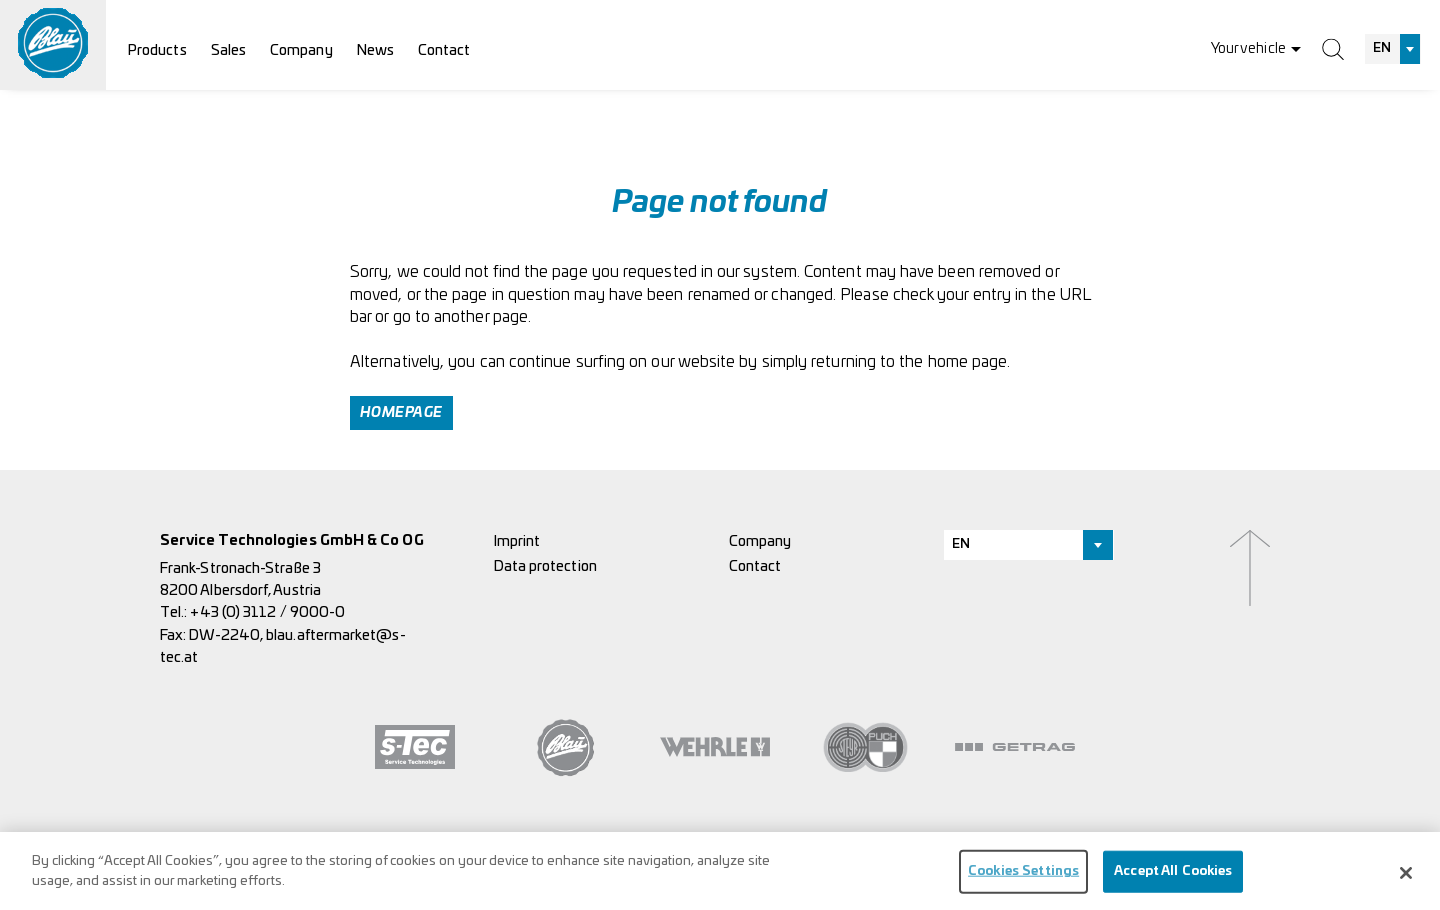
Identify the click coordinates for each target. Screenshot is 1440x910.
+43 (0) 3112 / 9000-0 (267, 612)
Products (157, 50)
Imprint (517, 541)
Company (301, 50)
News (375, 50)
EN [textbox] (1382, 48)
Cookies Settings (1023, 880)
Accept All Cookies (1173, 880)
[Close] (1406, 882)
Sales (228, 50)
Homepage (401, 413)
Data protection (545, 566)
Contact (444, 50)
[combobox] (1393, 49)
